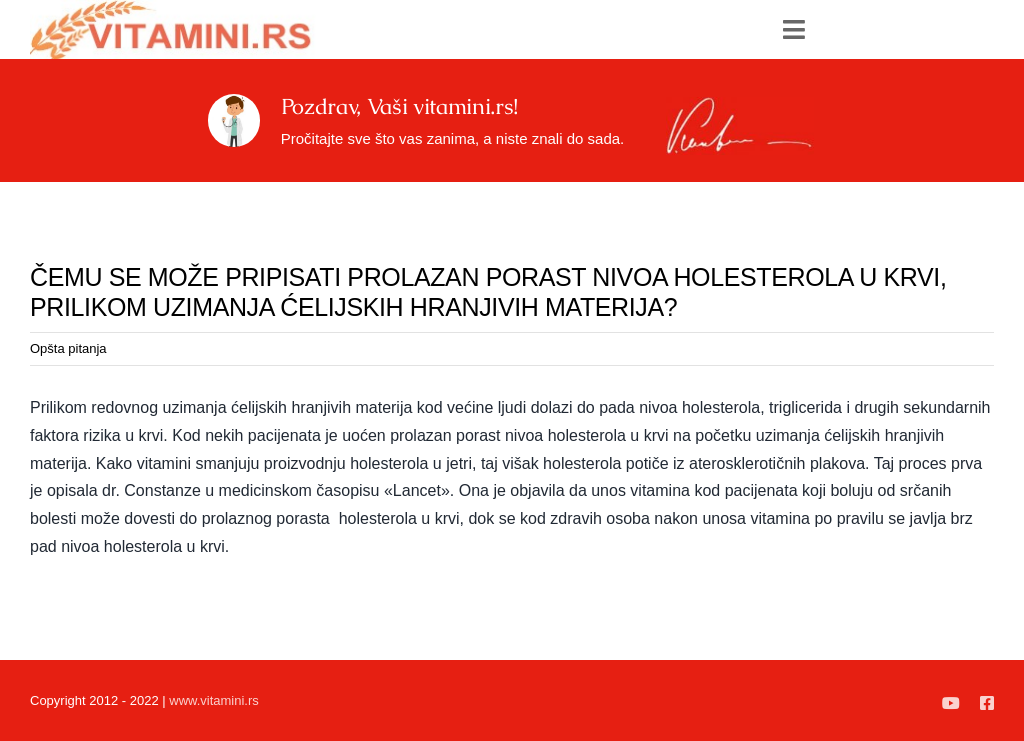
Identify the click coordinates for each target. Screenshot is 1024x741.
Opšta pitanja (68, 348)
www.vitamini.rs (214, 700)
